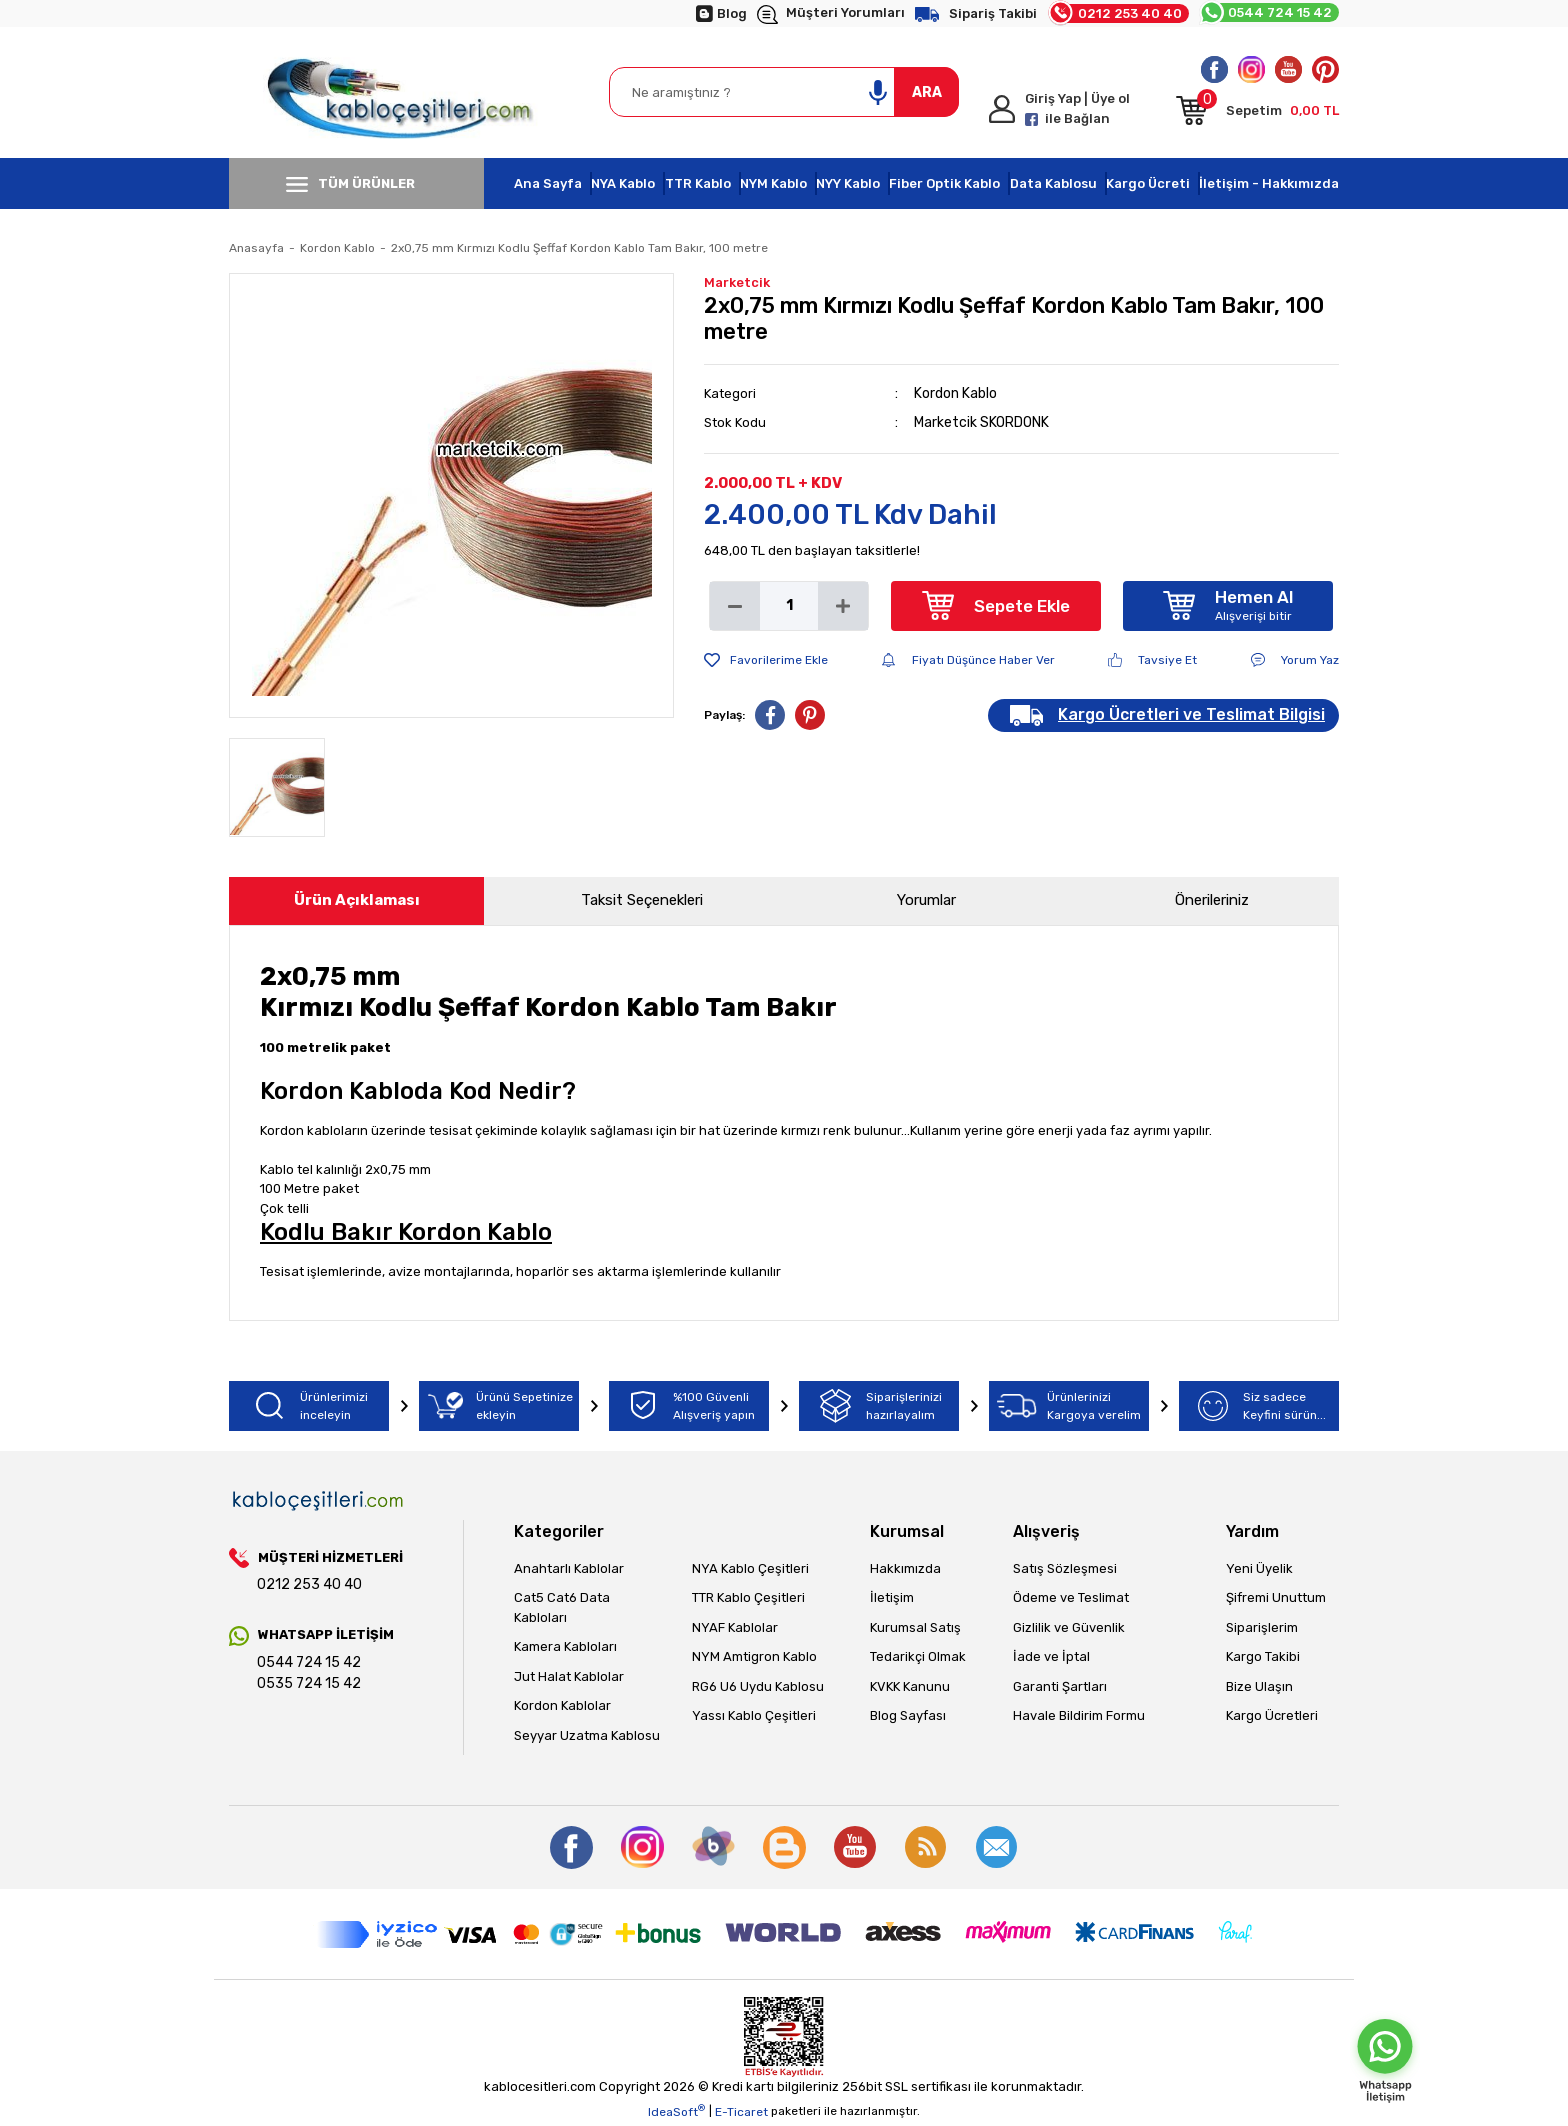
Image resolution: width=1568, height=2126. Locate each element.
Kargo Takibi (1263, 1656)
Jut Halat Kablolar (569, 1676)
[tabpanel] (451, 495)
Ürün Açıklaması (357, 900)
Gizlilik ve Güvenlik (1069, 1627)
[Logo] (404, 92)
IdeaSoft (676, 2111)
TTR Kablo (698, 183)
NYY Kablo (848, 183)
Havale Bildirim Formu (1079, 1715)
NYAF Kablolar (735, 1627)
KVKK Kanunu (910, 1686)
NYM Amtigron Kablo (754, 1656)
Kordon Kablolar (562, 1705)
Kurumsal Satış (915, 1627)
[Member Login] (1074, 109)
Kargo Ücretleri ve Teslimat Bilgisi (1191, 714)
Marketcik (737, 282)
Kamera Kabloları (565, 1646)
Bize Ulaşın (1259, 1686)
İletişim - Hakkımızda (1269, 183)
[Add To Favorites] (766, 660)
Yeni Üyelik (1259, 1568)
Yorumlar (926, 900)
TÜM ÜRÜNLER (350, 184)
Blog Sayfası (908, 1715)
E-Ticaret (741, 2112)
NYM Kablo (773, 183)
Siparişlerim (1262, 1627)
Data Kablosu (1053, 183)
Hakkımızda (905, 1568)
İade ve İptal (1051, 1656)
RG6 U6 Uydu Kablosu (758, 1686)
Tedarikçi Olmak (918, 1656)
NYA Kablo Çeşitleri (750, 1568)
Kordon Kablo (955, 393)
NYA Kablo (623, 183)
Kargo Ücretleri (1272, 1715)
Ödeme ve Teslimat (1071, 1597)
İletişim (892, 1597)
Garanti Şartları (1060, 1686)
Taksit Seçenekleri (642, 900)
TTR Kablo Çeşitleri (748, 1597)
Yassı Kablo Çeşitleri (754, 1715)
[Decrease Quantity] (735, 606)
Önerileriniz (1212, 900)
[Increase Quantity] (843, 606)
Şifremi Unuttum (1276, 1597)
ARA (927, 92)
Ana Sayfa (548, 183)
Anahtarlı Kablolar (569, 1568)
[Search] (784, 92)
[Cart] (1257, 114)
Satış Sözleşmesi (1065, 1568)
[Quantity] (789, 606)
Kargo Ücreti (1148, 183)
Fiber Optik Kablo (944, 183)
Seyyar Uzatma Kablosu (587, 1735)
